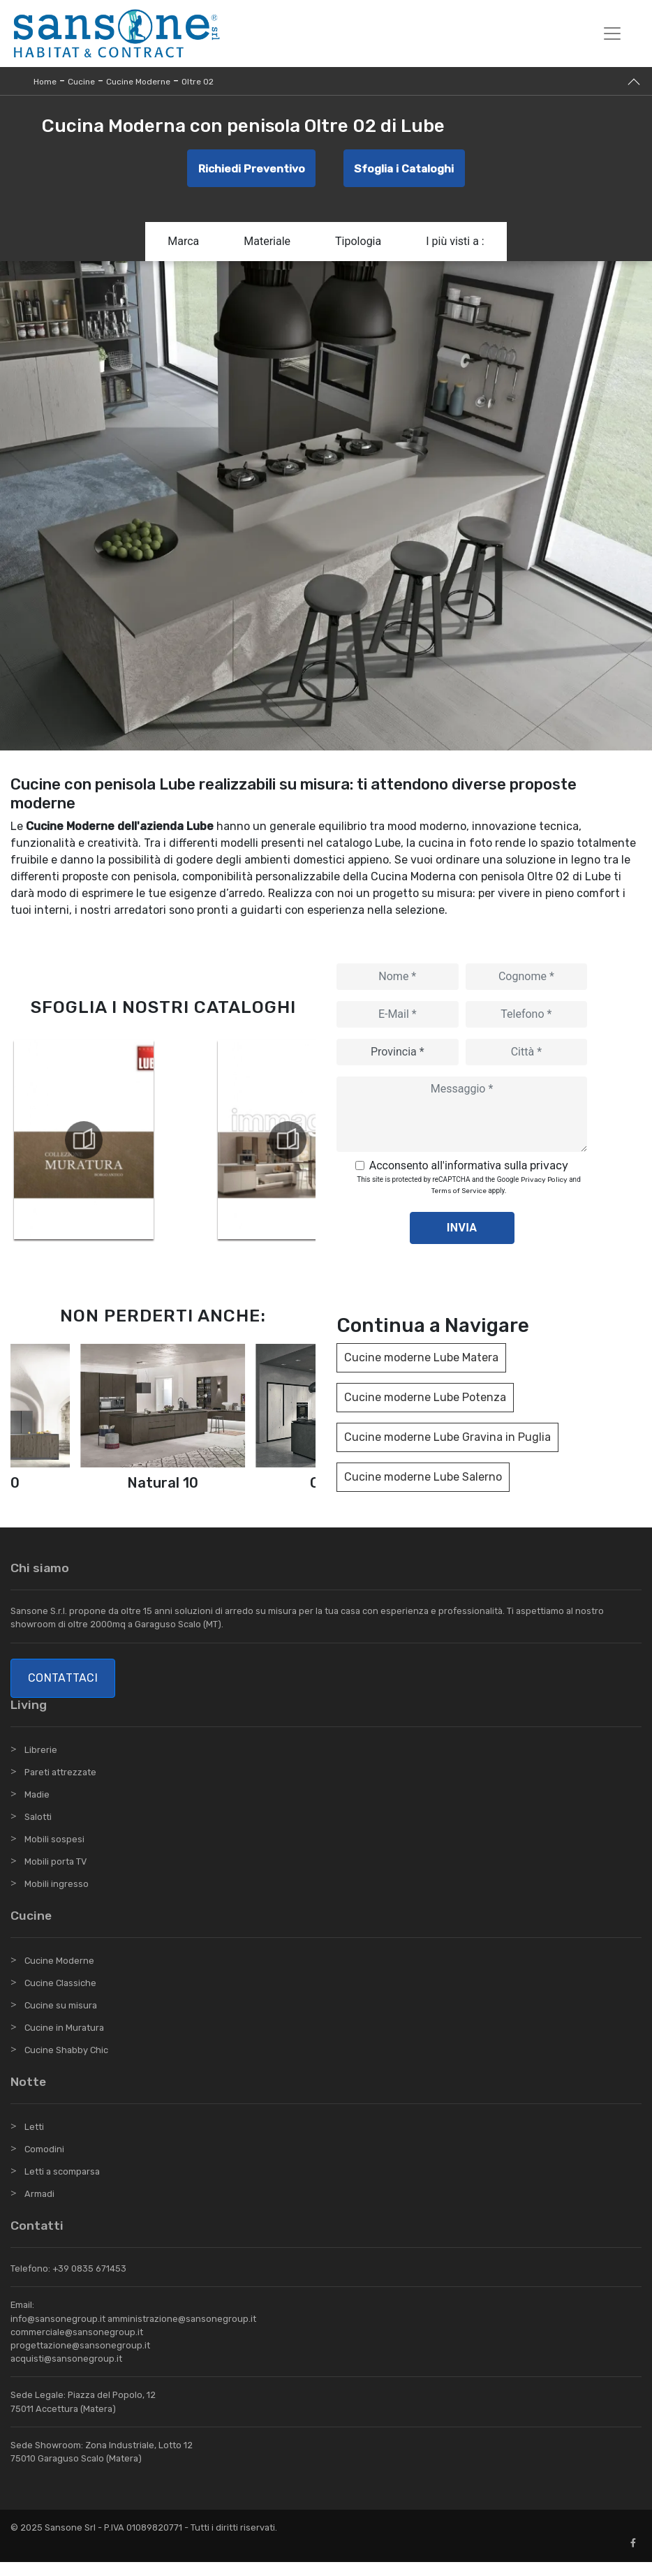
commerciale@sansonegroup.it (76, 2345)
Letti (34, 2140)
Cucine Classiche (60, 1997)
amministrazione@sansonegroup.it (182, 2332)
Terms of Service (459, 1195)
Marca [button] (183, 245)
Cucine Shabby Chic (66, 2064)
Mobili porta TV (55, 1875)
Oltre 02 (197, 82)
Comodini (44, 2163)
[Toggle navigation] (612, 33)
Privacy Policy (544, 1184)
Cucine (81, 82)
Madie (37, 1808)
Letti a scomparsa (62, 2185)
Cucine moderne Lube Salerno (423, 1481)
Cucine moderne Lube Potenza (425, 1401)
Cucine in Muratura (64, 2041)
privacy (549, 1169)
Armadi (39, 2208)
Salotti (38, 1830)
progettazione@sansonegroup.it (80, 2359)
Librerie (40, 1763)
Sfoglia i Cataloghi (406, 170)
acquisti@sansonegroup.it (66, 2372)
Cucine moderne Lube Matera (421, 1361)
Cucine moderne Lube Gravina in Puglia (447, 1441)
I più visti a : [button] (455, 245)
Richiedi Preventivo (248, 170)
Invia (462, 1231)
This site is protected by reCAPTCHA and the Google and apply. (468, 1189)
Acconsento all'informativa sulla (469, 1169)
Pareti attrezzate (60, 1785)
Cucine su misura (60, 2019)
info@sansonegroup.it (57, 2332)
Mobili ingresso (56, 1897)
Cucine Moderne (138, 82)
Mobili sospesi (54, 1852)
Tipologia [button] (358, 245)
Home (45, 82)
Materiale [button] (267, 245)
